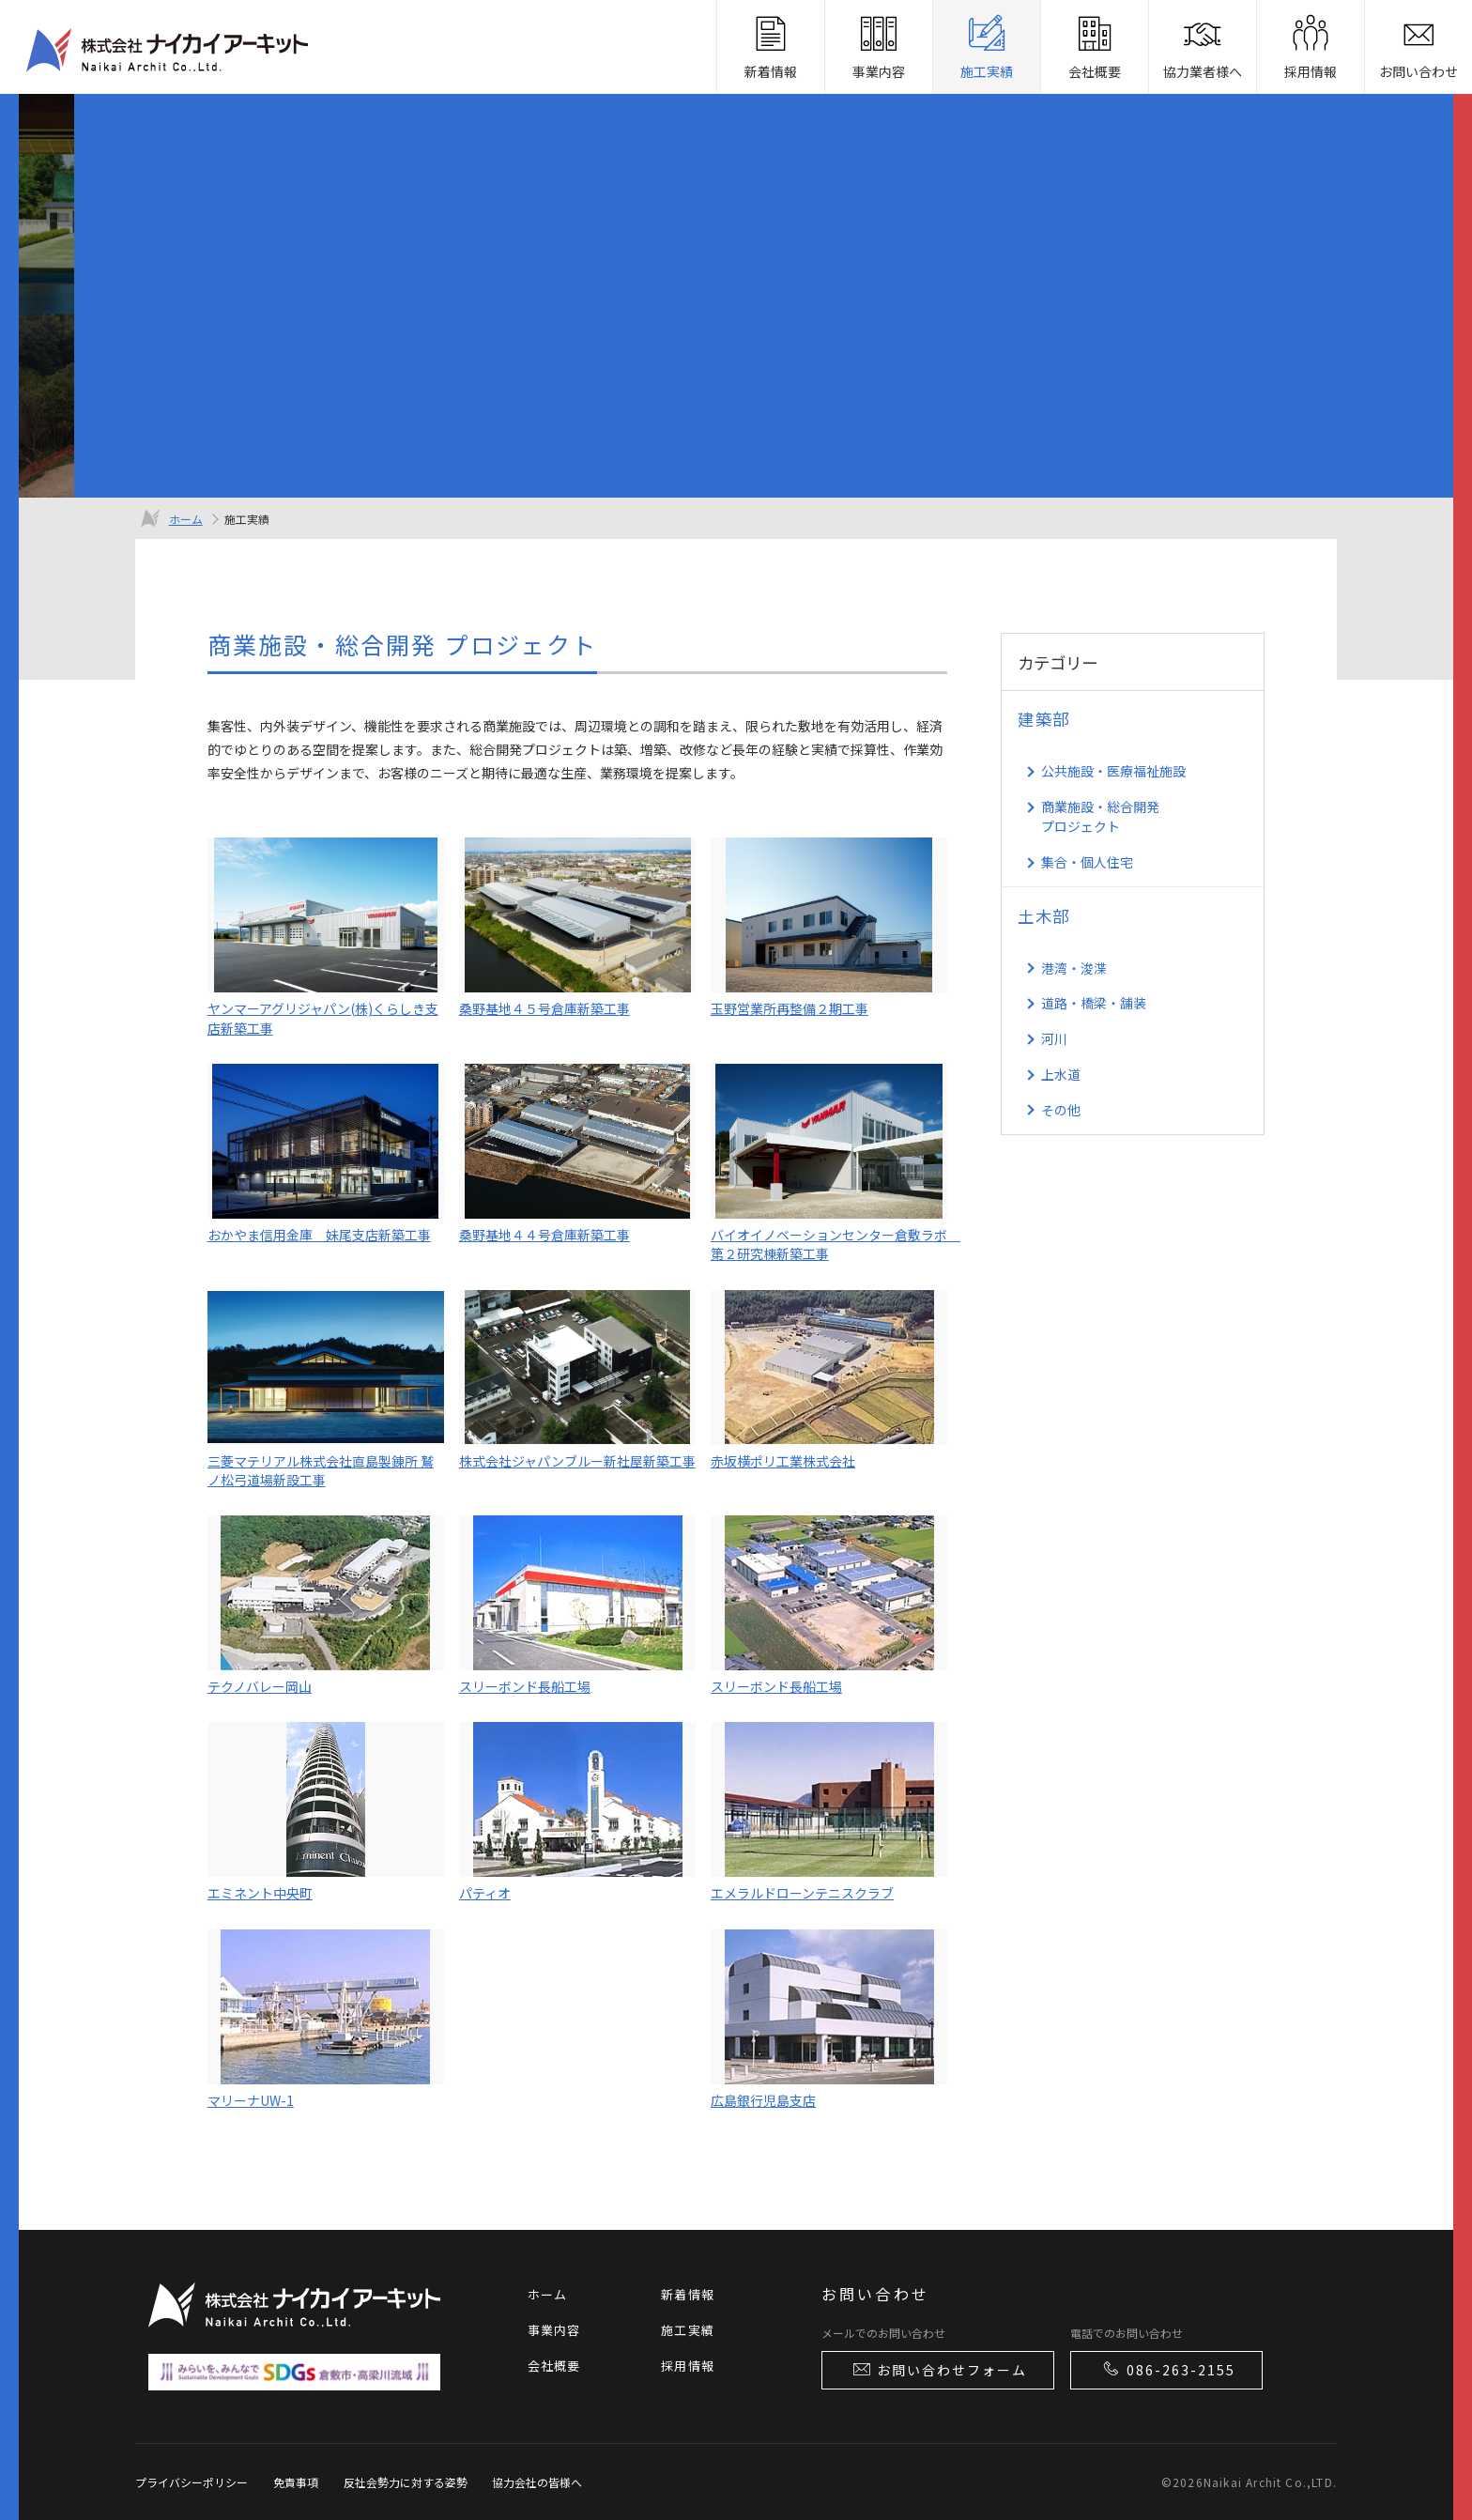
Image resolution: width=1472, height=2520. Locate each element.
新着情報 (687, 2294)
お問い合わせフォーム (939, 2369)
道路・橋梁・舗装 (1093, 1002)
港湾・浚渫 (1074, 968)
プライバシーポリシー (191, 2482)
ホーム (186, 519)
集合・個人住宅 (1087, 862)
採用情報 (687, 2365)
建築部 (1044, 718)
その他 (1061, 1109)
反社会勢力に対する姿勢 (406, 2482)
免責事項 (295, 2482)
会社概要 (554, 2365)
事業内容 (554, 2330)
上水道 (1061, 1074)
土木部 (1044, 916)
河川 (1054, 1038)
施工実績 (687, 2330)
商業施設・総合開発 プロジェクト (1100, 816)
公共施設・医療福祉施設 (1113, 770)
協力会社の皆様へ (537, 2482)
